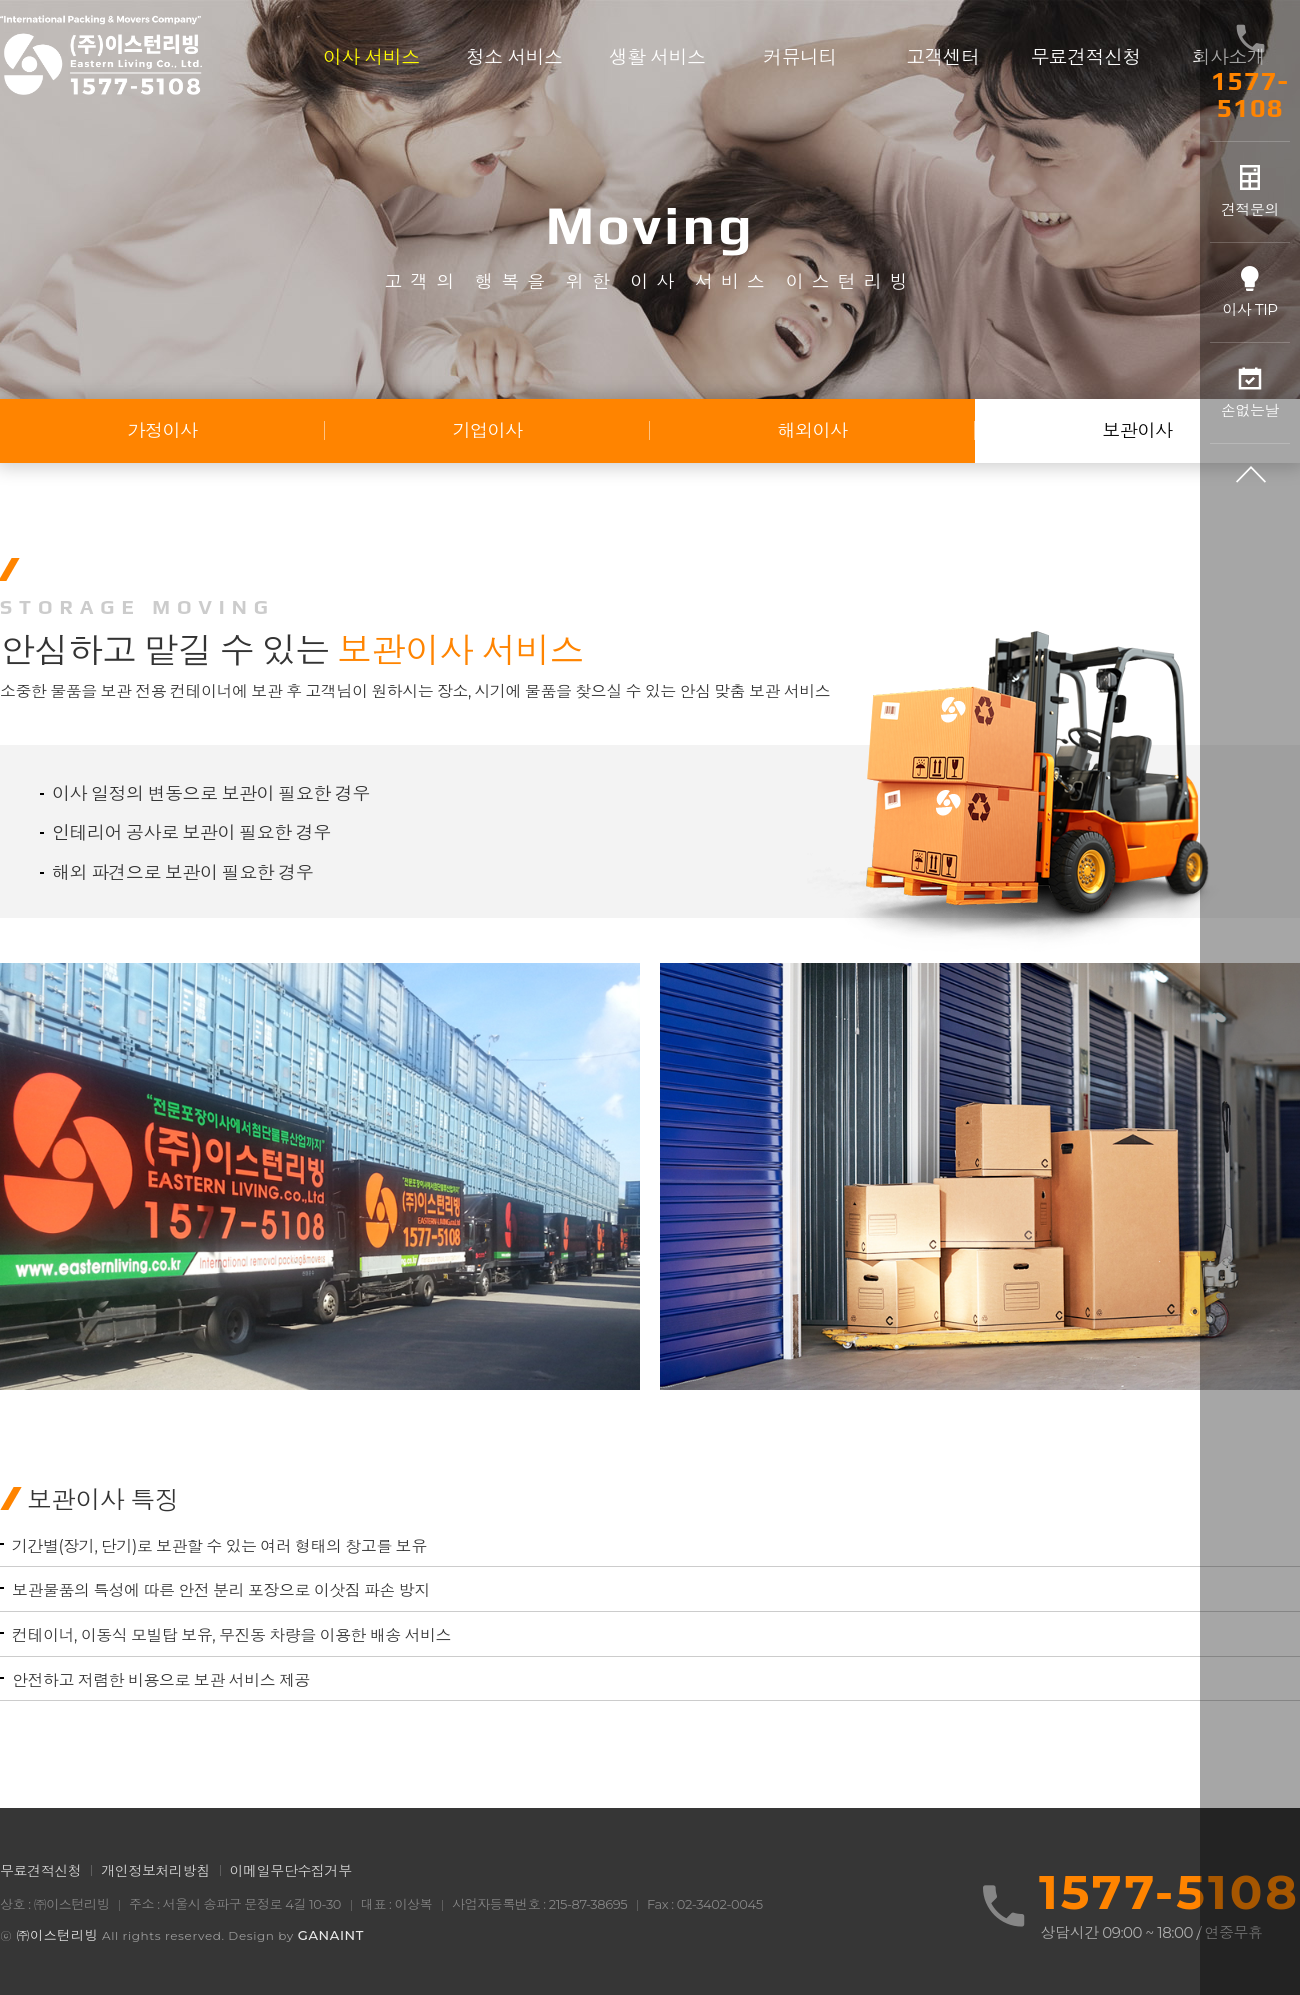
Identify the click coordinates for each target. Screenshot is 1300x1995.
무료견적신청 (40, 1871)
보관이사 (1138, 431)
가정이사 (163, 431)
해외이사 (813, 431)
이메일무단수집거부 (291, 1871)
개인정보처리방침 (155, 1871)
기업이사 (488, 431)
